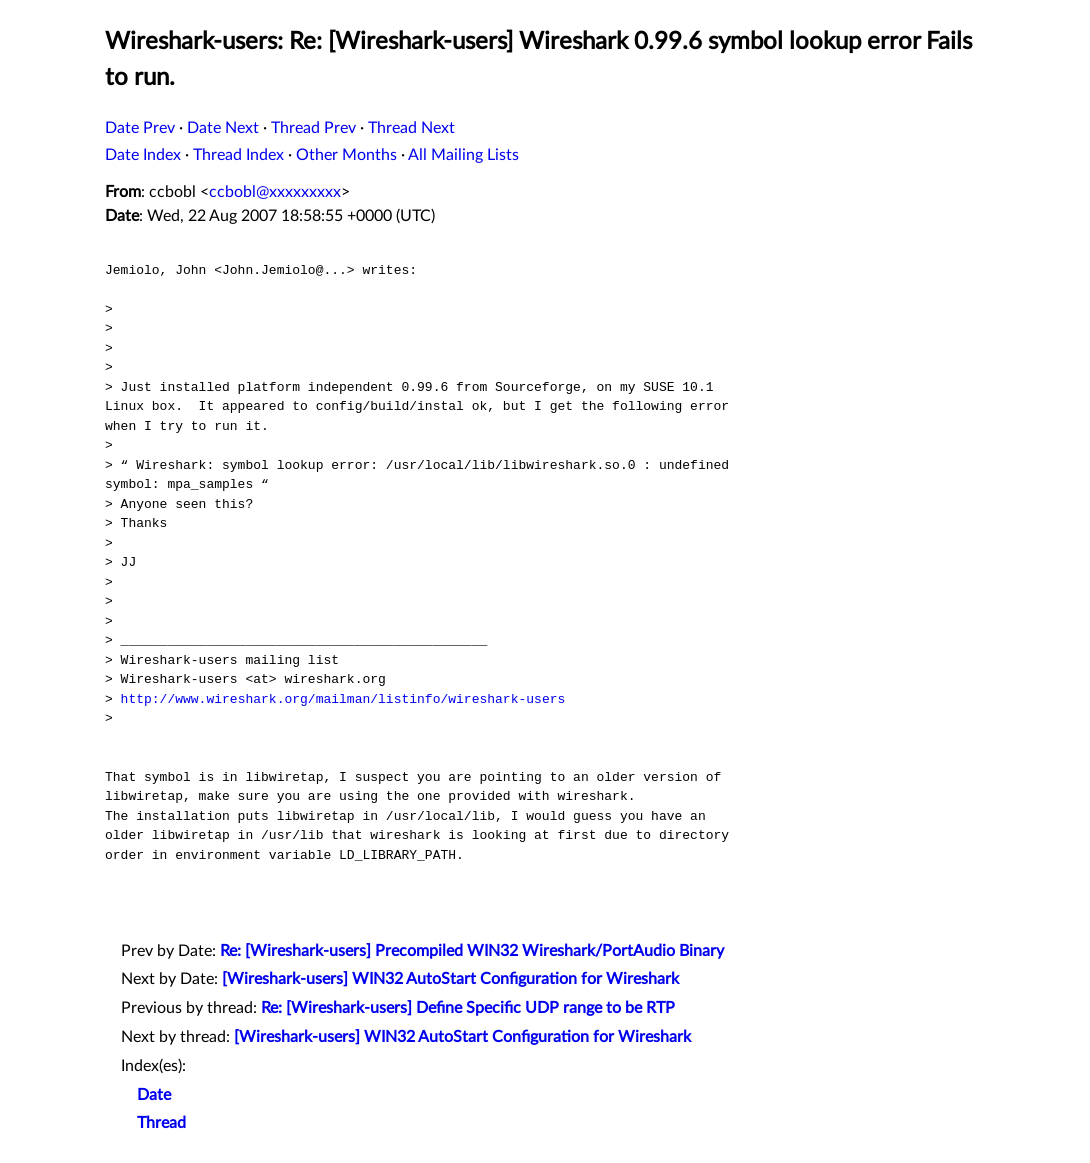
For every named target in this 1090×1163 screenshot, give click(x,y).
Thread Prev (313, 128)
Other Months (346, 155)
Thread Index (238, 155)
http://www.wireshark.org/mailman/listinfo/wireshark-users (343, 699)
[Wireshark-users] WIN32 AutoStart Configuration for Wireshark (450, 979)
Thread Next (411, 128)
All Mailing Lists (463, 155)
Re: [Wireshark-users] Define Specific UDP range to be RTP (468, 1008)
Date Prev (140, 128)
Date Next (223, 128)
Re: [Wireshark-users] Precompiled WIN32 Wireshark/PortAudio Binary (472, 951)
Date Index (143, 155)
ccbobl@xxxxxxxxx (275, 192)
